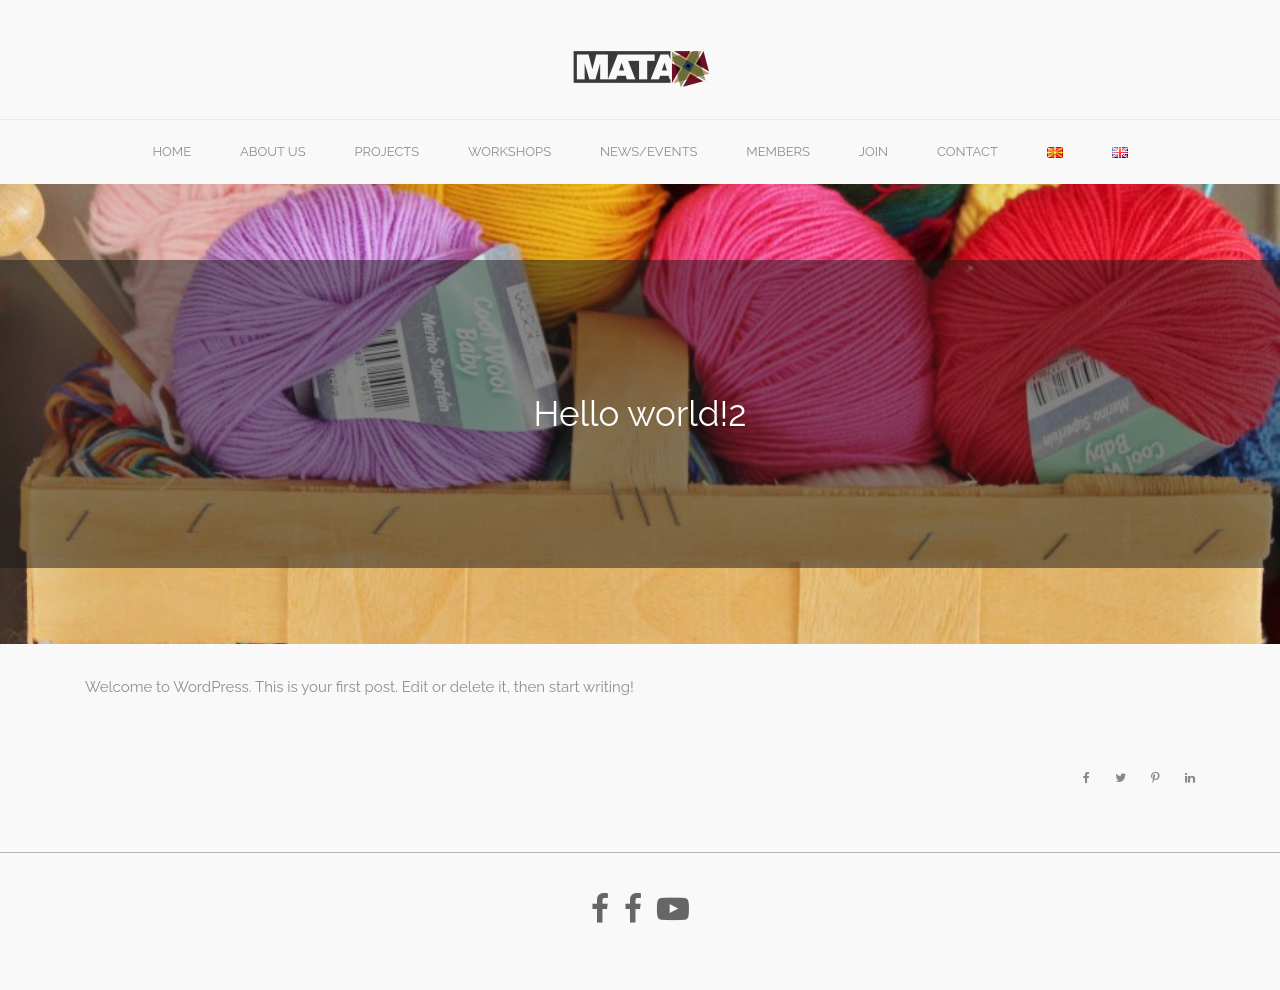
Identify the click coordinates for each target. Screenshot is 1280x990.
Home (171, 151)
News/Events (649, 151)
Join (873, 151)
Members (778, 151)
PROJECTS (386, 151)
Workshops (509, 151)
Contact (967, 151)
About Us (273, 151)
